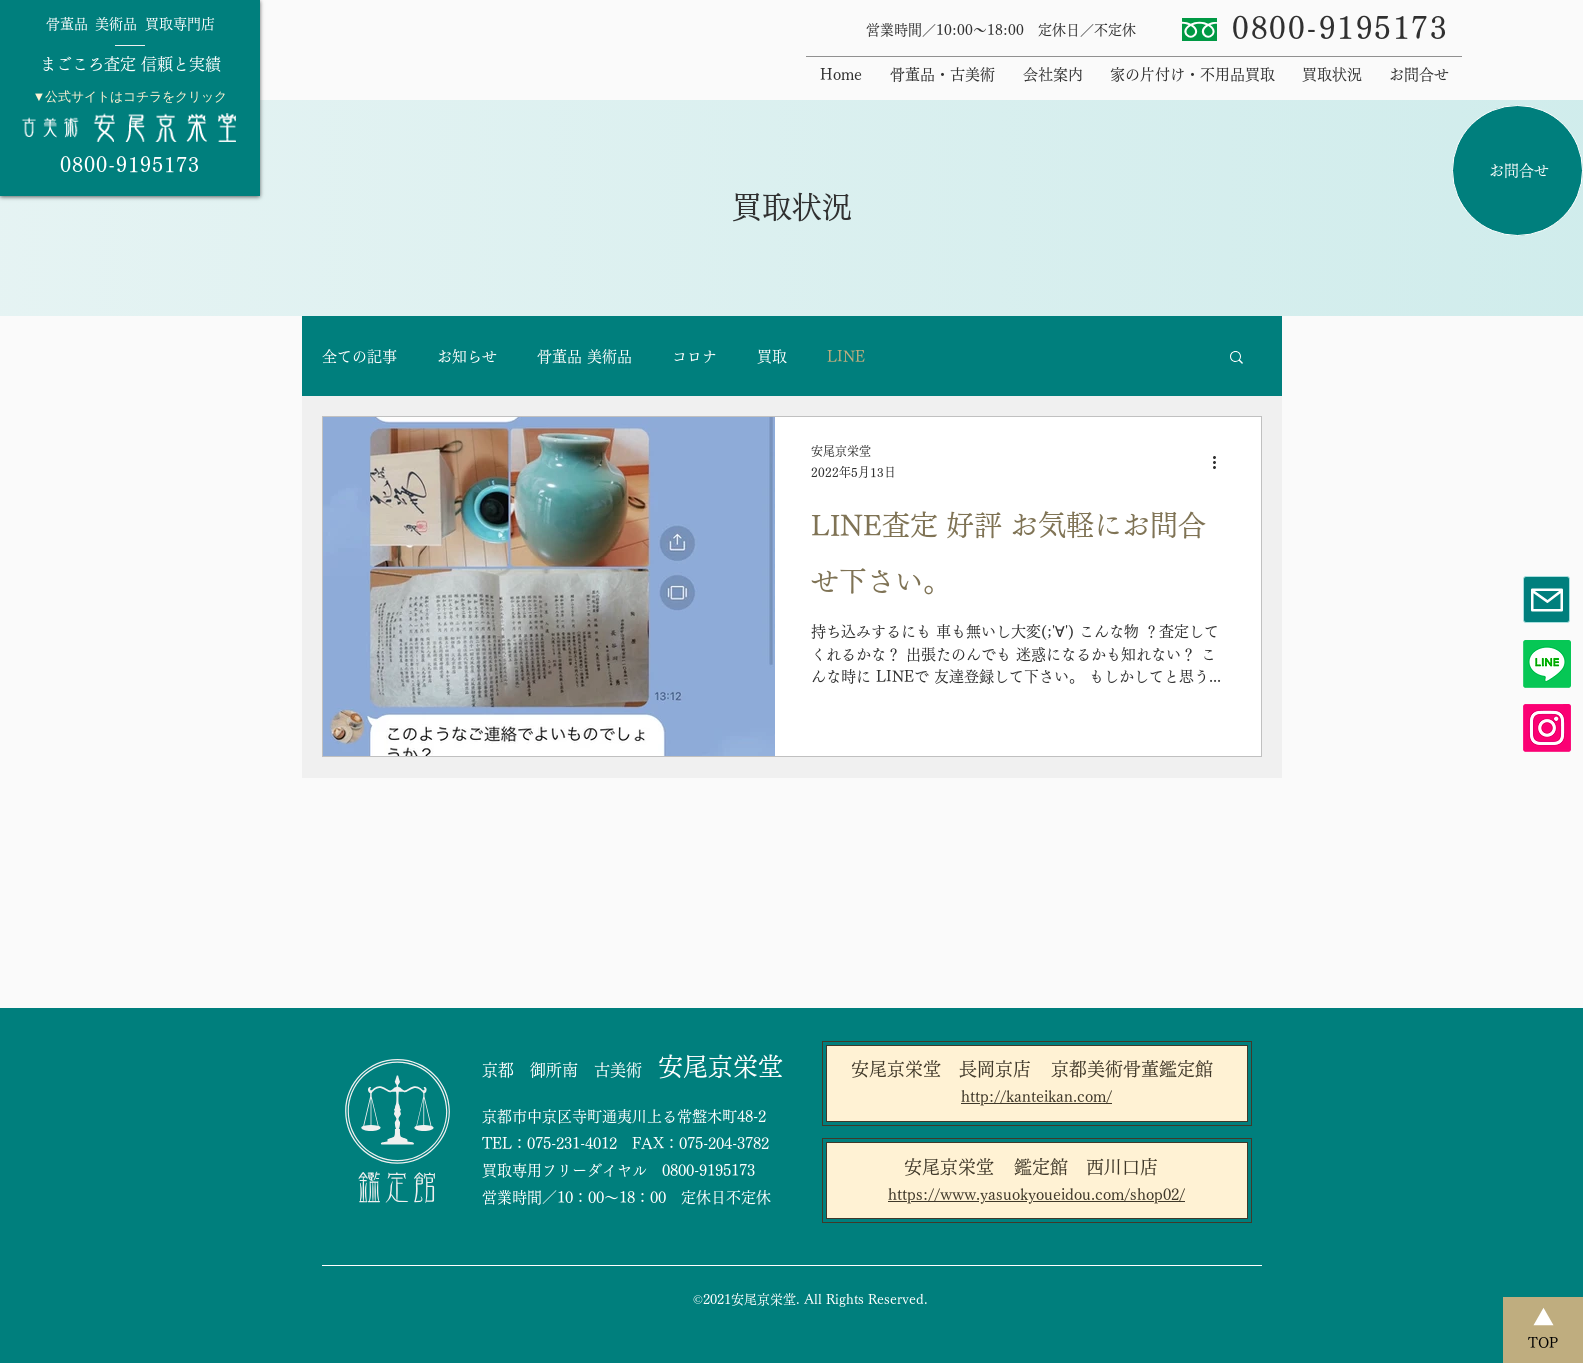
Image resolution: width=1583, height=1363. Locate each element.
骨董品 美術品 (584, 356)
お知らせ (467, 356)
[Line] (1547, 664)
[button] (1236, 358)
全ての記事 (359, 356)
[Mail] (1546, 599)
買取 (772, 356)
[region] (130, 98)
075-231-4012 (572, 1143)
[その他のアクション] (1222, 463)
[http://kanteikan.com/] (1037, 1097)
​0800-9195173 (1340, 28)
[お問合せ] (1517, 170)
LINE (846, 356)
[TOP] (1543, 1330)
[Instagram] (1547, 728)
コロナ (694, 356)
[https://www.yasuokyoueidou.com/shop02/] (1037, 1195)
